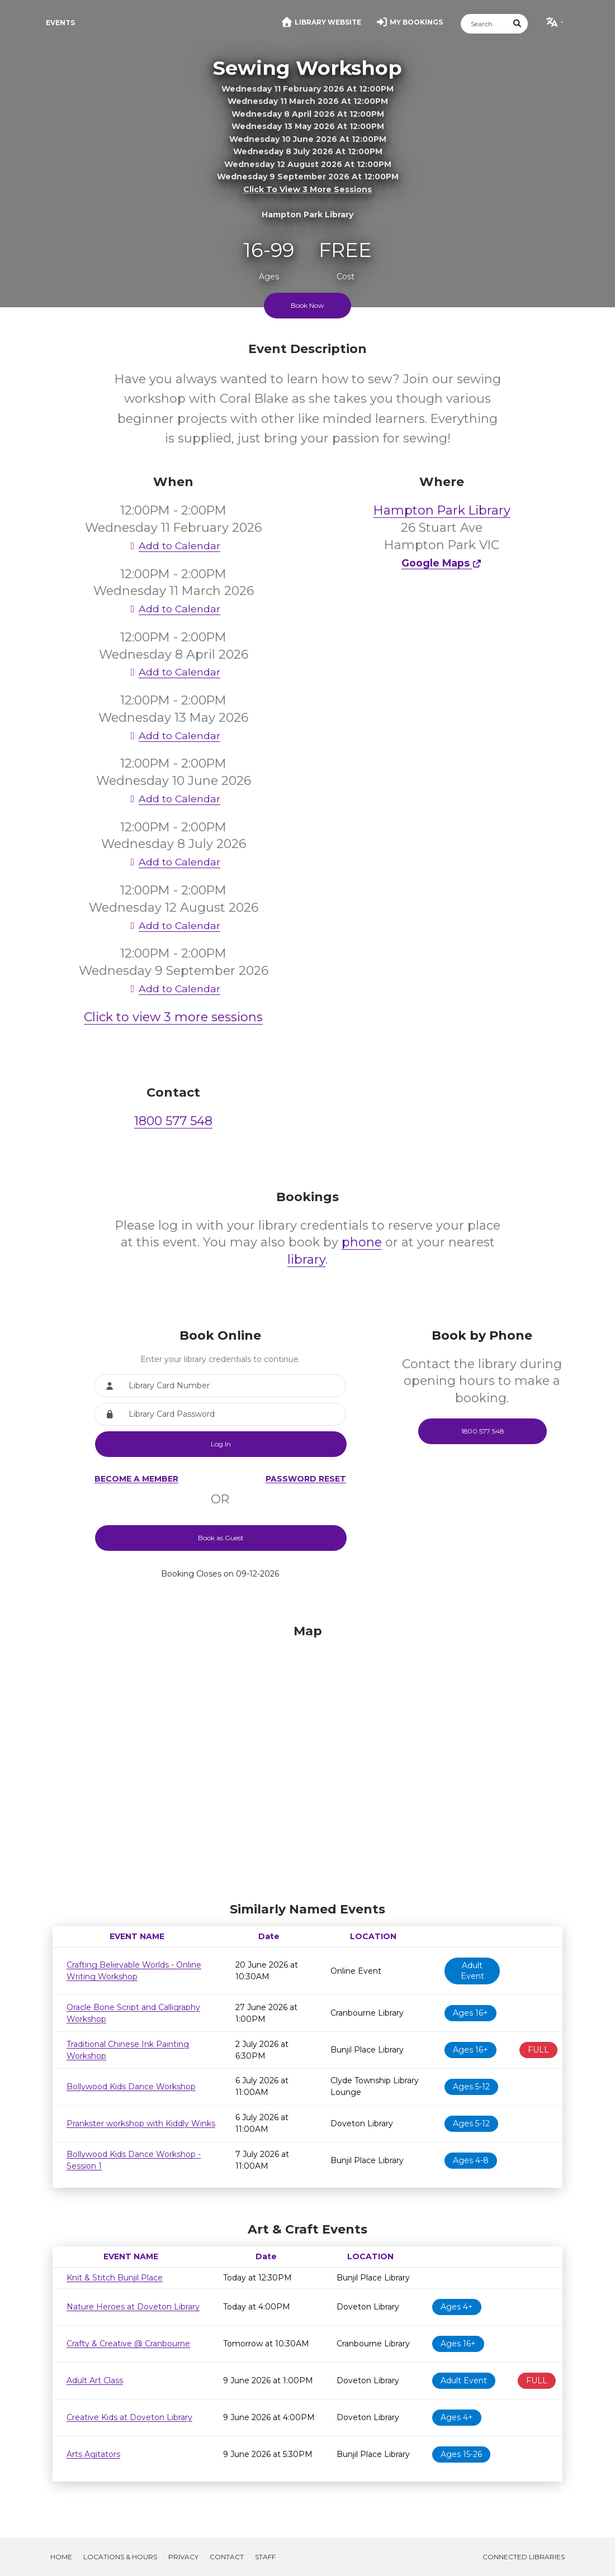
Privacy (183, 2557)
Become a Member (136, 1479)
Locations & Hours (120, 2557)
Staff (265, 2557)
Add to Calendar (173, 545)
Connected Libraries (523, 2557)
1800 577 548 (173, 1121)
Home (61, 2557)
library (306, 1259)
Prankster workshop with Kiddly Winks (141, 2123)
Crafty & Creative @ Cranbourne (128, 2344)
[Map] (307, 1760)
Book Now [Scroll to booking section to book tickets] (307, 305)
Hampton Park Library (441, 510)
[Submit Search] (517, 24)
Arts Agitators (93, 2454)
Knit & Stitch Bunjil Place (115, 2278)
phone (362, 1242)
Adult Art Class (95, 2380)
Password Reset (306, 1479)
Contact (227, 2557)
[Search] (484, 24)
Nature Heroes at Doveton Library (133, 2307)
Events (60, 22)
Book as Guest (221, 1538)
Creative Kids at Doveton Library (129, 2417)
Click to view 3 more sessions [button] (307, 189)
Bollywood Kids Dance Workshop (131, 2087)
